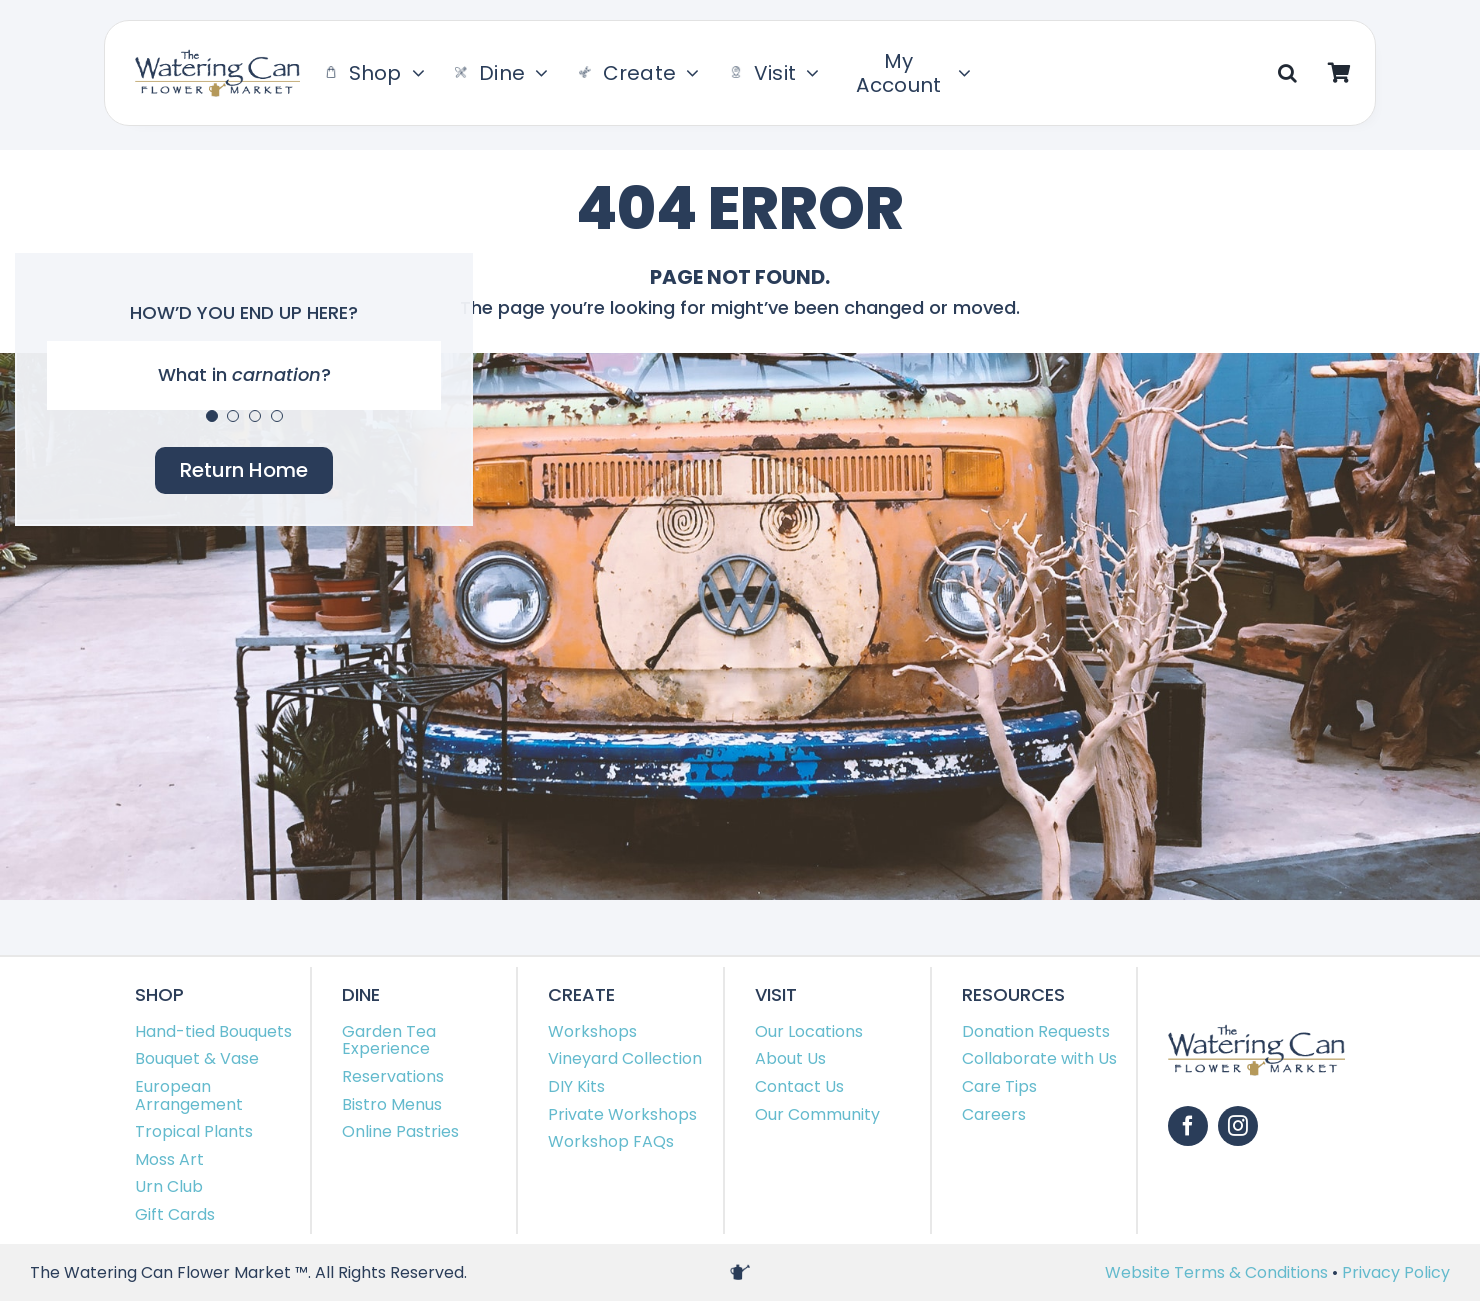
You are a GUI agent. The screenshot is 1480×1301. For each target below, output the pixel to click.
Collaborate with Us (1039, 1058)
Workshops (592, 1031)
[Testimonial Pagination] (212, 416)
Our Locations (809, 1031)
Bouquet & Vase (197, 1058)
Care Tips (999, 1086)
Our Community (817, 1114)
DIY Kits (576, 1086)
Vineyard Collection (625, 1058)
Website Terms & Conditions (1218, 1272)
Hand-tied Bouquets (213, 1031)
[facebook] (1188, 1126)
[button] (1287, 73)
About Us (790, 1058)
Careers (994, 1114)
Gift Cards (175, 1214)
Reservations (393, 1076)
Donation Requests (1036, 1031)
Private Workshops (622, 1114)
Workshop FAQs (611, 1141)
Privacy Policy (1396, 1272)
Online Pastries (400, 1131)
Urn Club (169, 1186)
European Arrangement (189, 1095)
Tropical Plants (194, 1131)
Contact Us (799, 1086)
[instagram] (1238, 1126)
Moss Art (169, 1159)
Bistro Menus (392, 1104)
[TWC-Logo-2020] (217, 57)
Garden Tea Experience (389, 1040)
